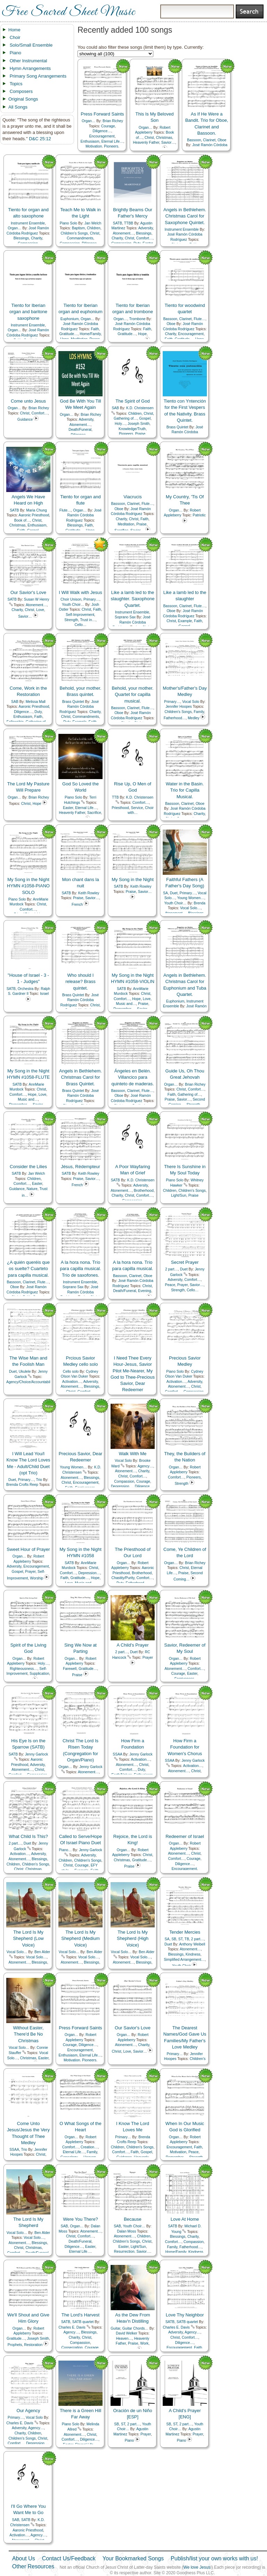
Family (199, 712)
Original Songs (23, 99)
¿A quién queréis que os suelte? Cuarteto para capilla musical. (28, 1268)
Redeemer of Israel (184, 1836)
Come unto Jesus (28, 401)
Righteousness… (23, 1669)
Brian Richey (113, 121)
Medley (194, 718)
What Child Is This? (28, 1836)
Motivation (94, 146)
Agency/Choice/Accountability (30, 1382)
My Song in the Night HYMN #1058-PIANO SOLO (28, 886)
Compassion (124, 1481)
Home (14, 29)
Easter (68, 808)
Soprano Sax (125, 617)
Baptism (78, 228)
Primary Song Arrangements (38, 76)
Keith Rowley (88, 893)
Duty (38, 712)
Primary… (91, 599)
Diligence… (101, 131)
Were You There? (80, 2219)
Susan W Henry (36, 599)
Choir (15, 37)
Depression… (122, 1486)
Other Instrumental (28, 60)
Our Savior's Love (28, 592)
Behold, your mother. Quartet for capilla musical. (133, 694)
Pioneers (111, 146)
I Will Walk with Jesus (80, 592)
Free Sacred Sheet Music (68, 12)
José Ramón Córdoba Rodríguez (184, 432)
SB (173, 1939)
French (77, 904)
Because (132, 2219)
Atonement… (123, 233)
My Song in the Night (133, 879)
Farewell (69, 1669)
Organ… (88, 121)
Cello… (80, 625)
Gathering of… (125, 418)
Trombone (137, 319)
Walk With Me (133, 1453)
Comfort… (144, 238)
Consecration (72, 2347)
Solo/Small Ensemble (31, 45)
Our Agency (28, 2410)
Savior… (168, 142)
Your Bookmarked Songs (133, 2558)
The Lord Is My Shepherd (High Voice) (132, 1938)
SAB (115, 408)
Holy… (120, 424)
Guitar (115, 2328)
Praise (140, 434)
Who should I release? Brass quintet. (80, 981)
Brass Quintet (177, 427)
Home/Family (90, 334)
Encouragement (101, 136)
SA (165, 893)
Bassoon (194, 140)
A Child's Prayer (132, 1645)
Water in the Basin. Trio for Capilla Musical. (185, 790)
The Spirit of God (132, 401)
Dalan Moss (126, 2231)
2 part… (171, 1269)
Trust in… (88, 620)
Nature (32, 1189)
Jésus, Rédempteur (80, 1166)
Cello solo (71, 1371)
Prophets (15, 2345)
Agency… (145, 1466)
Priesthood (120, 808)
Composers (21, 91)
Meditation (126, 524)
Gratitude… (68, 334)
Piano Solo (68, 223)
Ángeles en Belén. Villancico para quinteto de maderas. (132, 1077)
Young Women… (190, 898)
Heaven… (124, 2338)
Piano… (65, 1850)
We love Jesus (196, 2567)
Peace (170, 1285)
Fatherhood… (175, 718)
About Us (23, 2558)
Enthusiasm (90, 141)
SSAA (117, 1754)
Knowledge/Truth (132, 429)
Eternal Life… (112, 141)
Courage (108, 126)
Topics (16, 83)
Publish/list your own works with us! (214, 2558)
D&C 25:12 (40, 138)
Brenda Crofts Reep (22, 1485)
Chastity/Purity (122, 1578)
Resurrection (124, 2251)
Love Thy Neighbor (185, 2314)
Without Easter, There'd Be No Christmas (28, 2034)
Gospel (145, 418)
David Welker (126, 2333)
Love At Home (185, 2219)
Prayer (182, 1285)
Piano (15, 52)
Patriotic (199, 515)
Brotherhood (144, 1190)
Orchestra (26, 989)
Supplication (39, 1673)
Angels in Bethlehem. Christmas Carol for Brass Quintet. (80, 1077)
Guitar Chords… (135, 2328)
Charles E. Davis (71, 2327)
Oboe (222, 140)
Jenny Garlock (36, 1754)
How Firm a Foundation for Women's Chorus (185, 1747)
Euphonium (69, 319)
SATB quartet (83, 2322)
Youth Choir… (73, 605)
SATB (117, 223)
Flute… (199, 319)
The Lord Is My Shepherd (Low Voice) (28, 1938)
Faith (95, 329)
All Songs (17, 107)
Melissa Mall (36, 702)
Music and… (126, 1004)
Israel (44, 994)
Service (137, 808)
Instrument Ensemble (28, 223)
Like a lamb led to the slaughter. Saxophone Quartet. (133, 599)
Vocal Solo (190, 702)
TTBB (129, 223)
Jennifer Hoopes (178, 706)
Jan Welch (92, 223)
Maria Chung (36, 510)
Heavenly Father (146, 142)
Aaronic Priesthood (33, 515)
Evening (144, 1291)
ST (180, 1939)
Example (185, 621)
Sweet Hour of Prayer (28, 1549)
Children (93, 228)
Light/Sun (178, 1195)
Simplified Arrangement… (184, 1959)
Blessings (21, 238)
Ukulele (25, 1371)
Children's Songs (74, 233)
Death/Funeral (79, 429)
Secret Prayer (185, 1262)
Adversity (145, 228)
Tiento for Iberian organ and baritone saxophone (28, 311)
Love (40, 610)
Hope (142, 334)
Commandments (80, 238)
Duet (174, 893)
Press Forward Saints (102, 114)
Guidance (25, 419)
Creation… (89, 2147)
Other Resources (33, 2566)
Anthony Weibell (192, 1944)
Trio (39, 1480)
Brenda (199, 903)
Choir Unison (70, 599)
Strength (71, 620)
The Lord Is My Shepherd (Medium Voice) (80, 1938)
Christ (149, 138)
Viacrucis (132, 496)
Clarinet (209, 140)
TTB (115, 797)
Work (144, 2343)
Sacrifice (94, 813)
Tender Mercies (184, 1932)
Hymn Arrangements (30, 68)
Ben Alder (42, 1952)
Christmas (164, 138)
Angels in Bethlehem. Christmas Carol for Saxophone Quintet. (184, 216)
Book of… (22, 520)
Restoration (33, 2345)
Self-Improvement (80, 615)
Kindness (193, 1954)
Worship (36, 1578)
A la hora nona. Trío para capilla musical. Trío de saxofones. (80, 1268)
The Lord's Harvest (80, 2314)
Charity (36, 238)
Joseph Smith (138, 424)
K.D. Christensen (140, 408)
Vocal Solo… (190, 908)
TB (187, 1939)
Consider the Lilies (28, 1166)
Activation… (71, 1382)
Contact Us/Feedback (69, 2558)
